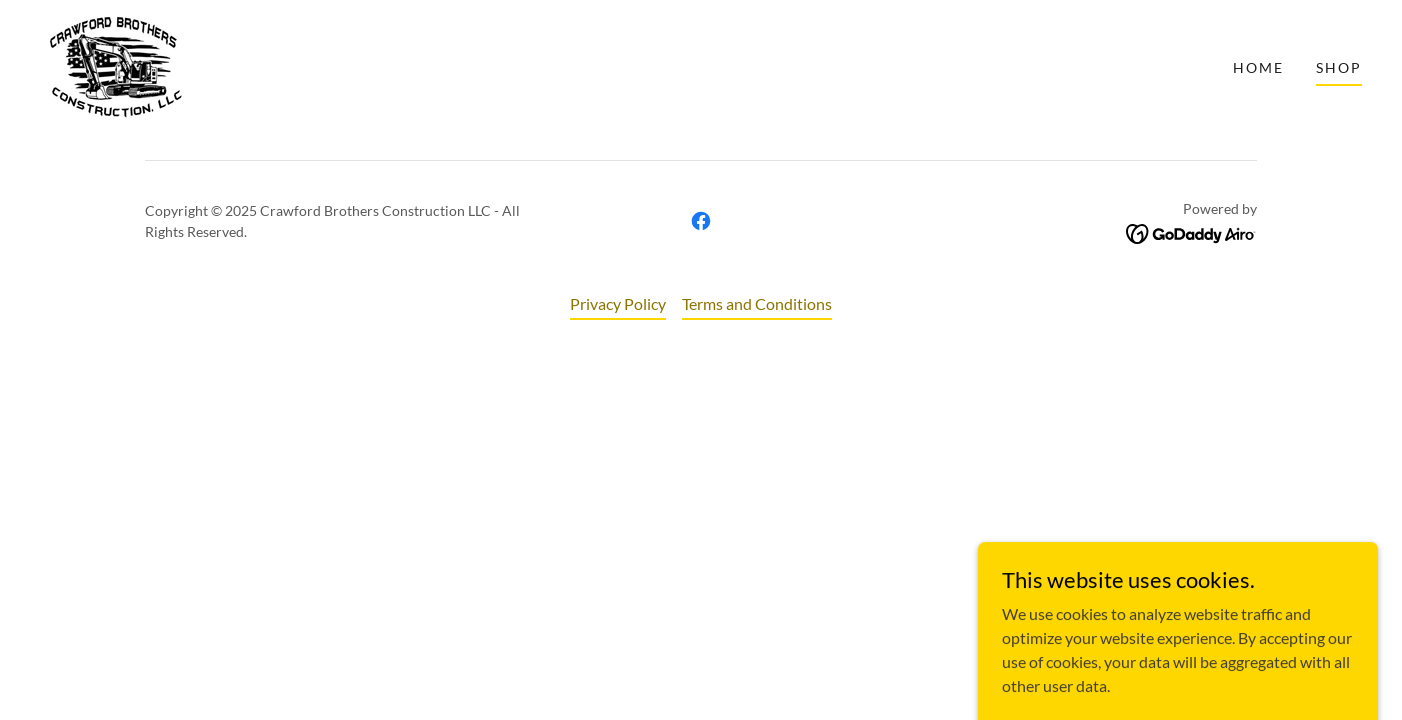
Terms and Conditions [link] (757, 303)
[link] (115, 65)
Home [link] (1258, 67)
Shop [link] (1339, 67)
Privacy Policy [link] (618, 303)
